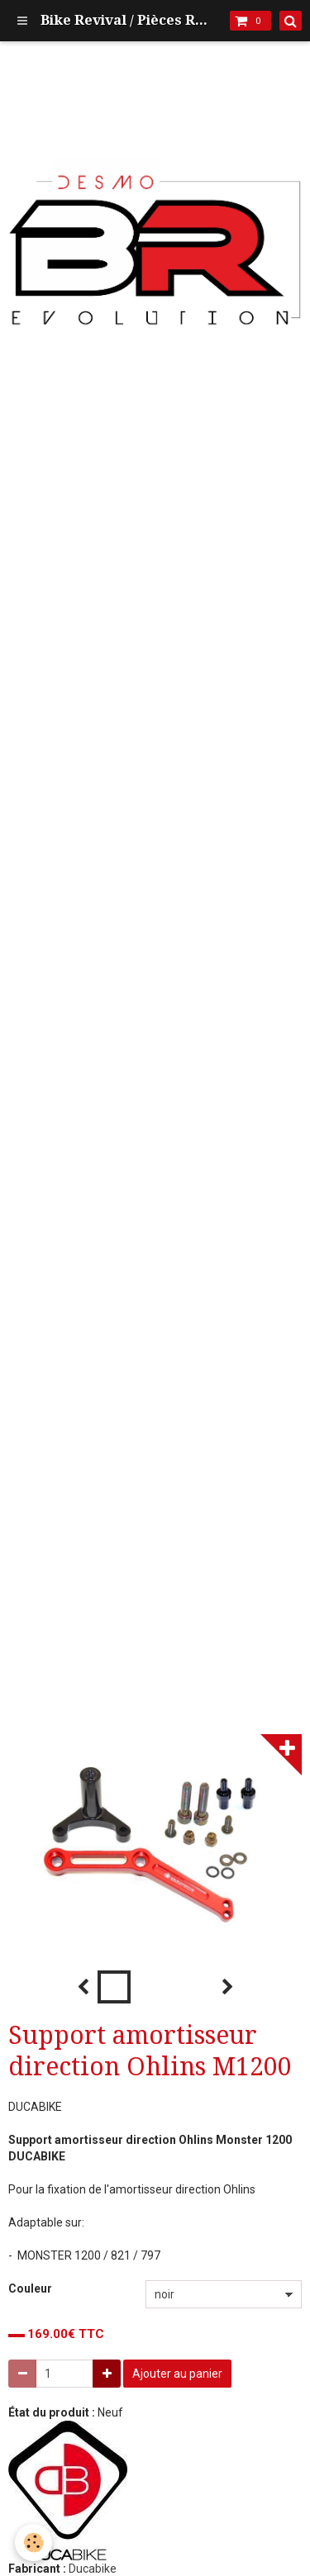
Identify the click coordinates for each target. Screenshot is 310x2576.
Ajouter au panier (177, 2373)
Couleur (30, 2288)
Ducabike (93, 2568)
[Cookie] (33, 2542)
